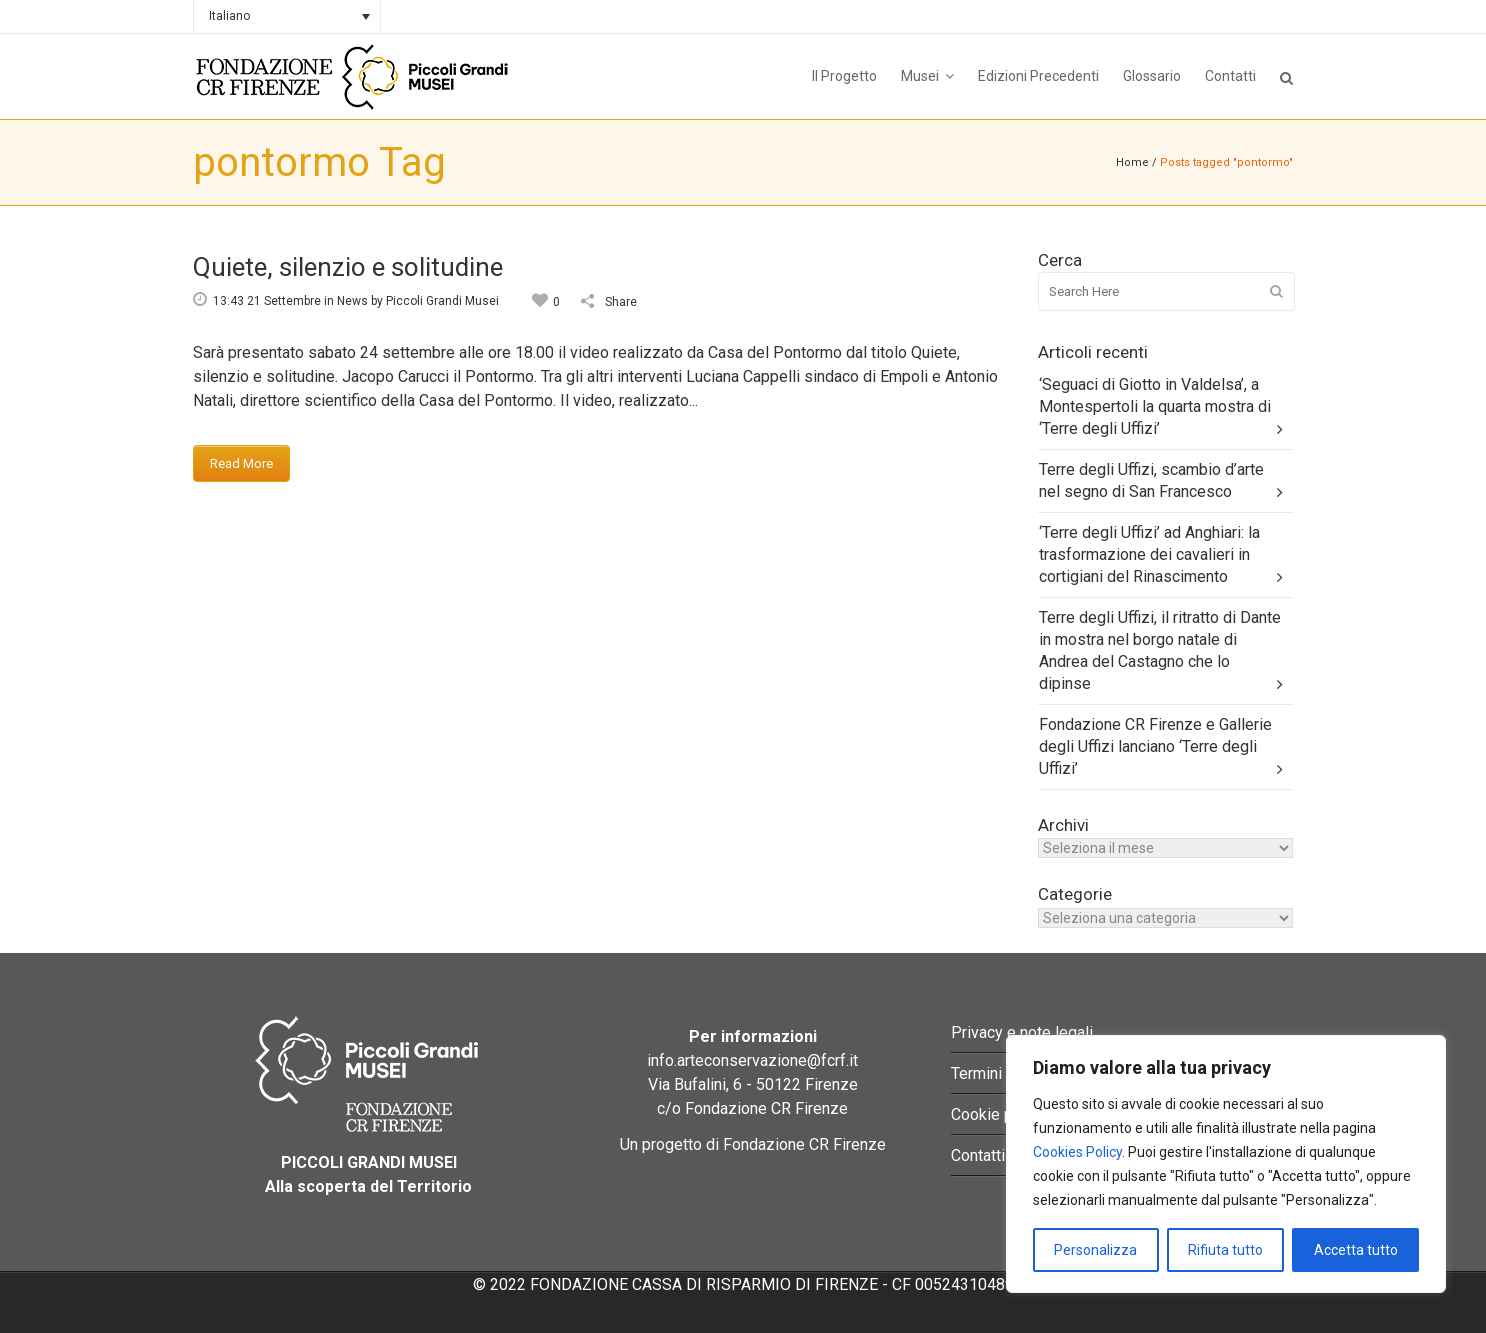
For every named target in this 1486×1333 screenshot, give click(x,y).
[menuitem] (287, 16)
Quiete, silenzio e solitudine (348, 267)
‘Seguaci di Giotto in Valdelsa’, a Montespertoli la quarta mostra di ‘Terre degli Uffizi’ (1155, 406)
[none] (287, 16)
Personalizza (1095, 1250)
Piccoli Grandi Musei (442, 301)
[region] (1226, 1164)
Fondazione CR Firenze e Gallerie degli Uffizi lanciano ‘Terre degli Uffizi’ (1155, 746)
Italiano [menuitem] (229, 16)
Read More (241, 463)
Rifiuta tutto (1225, 1250)
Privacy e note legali (1022, 1032)
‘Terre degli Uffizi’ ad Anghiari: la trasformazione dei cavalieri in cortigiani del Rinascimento (1149, 554)
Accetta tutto (1356, 1250)
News (352, 301)
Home (1132, 162)
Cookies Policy (1077, 1152)
